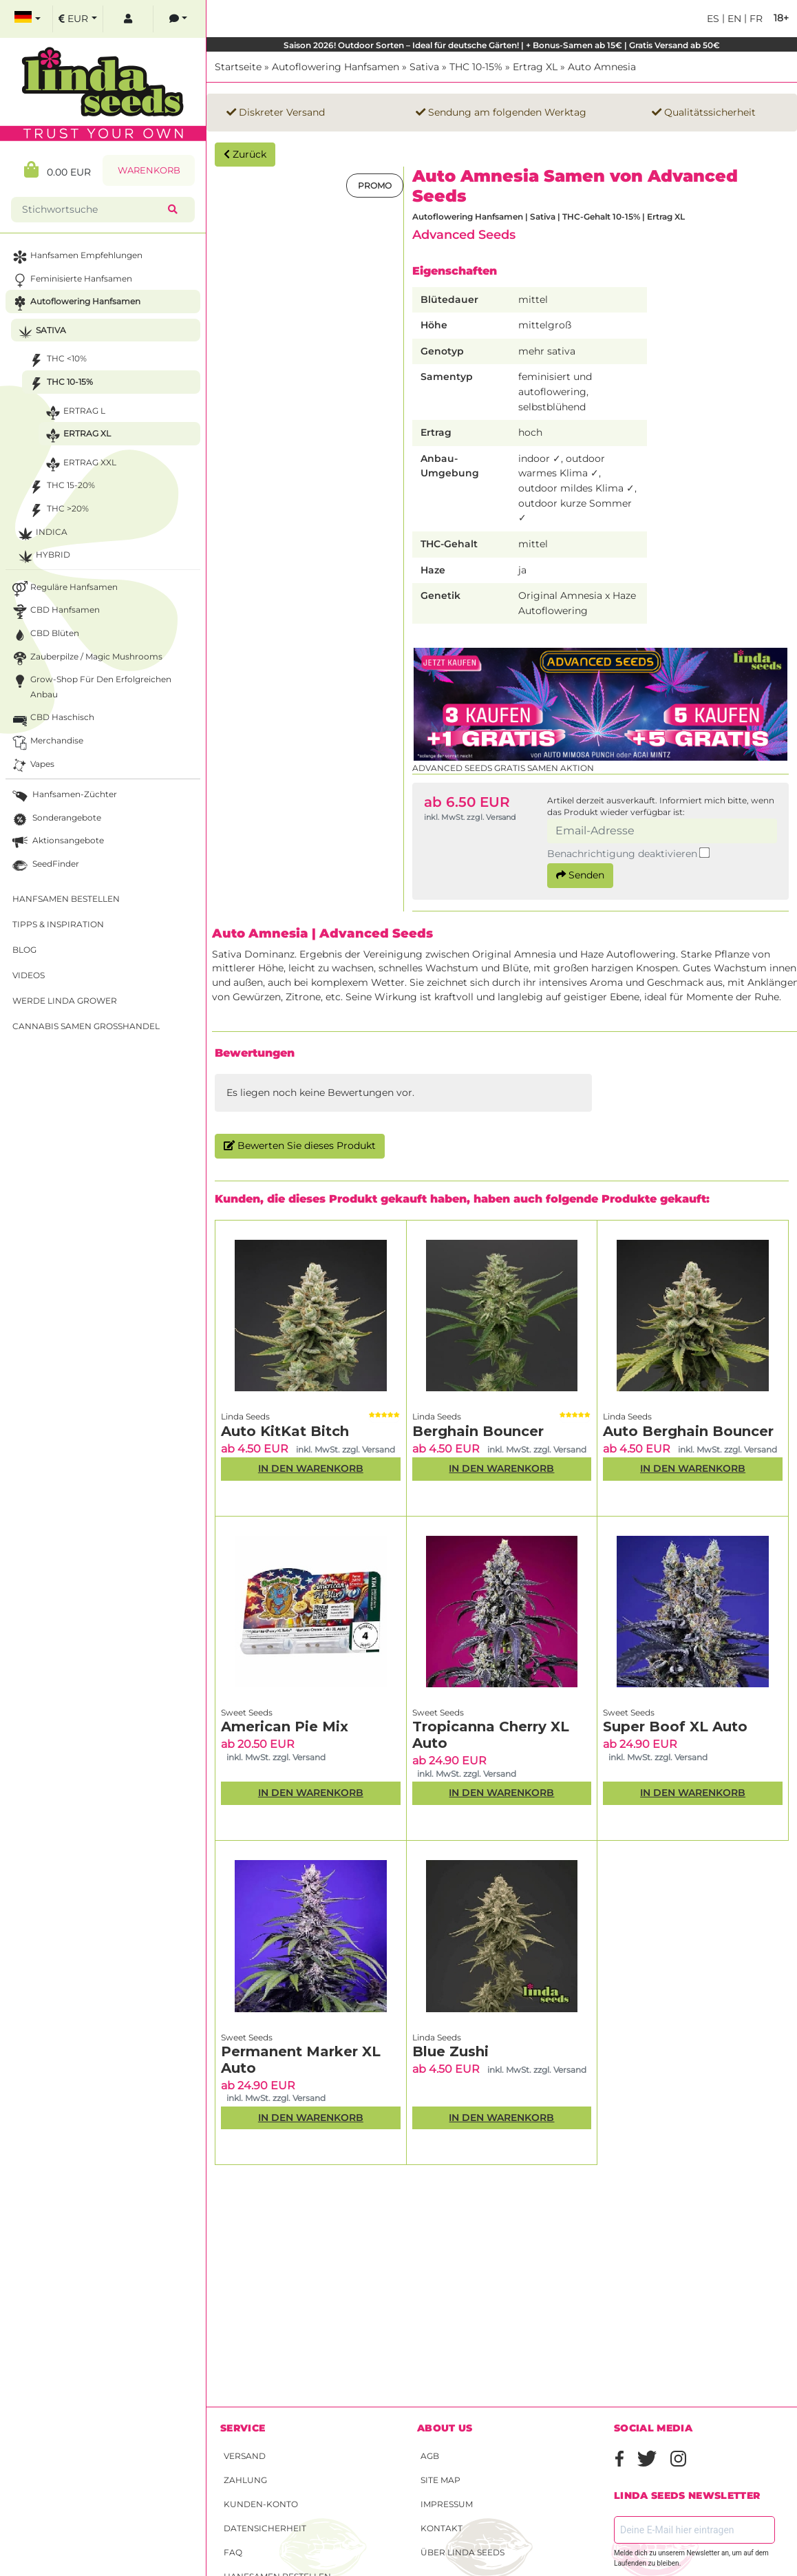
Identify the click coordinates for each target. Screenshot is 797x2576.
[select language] (27, 19)
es (713, 18)
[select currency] (78, 19)
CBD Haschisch (52, 719)
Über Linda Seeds (462, 2552)
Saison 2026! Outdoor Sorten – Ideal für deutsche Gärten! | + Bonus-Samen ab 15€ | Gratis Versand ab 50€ (502, 45)
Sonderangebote (55, 819)
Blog (24, 949)
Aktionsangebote (57, 842)
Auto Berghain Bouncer (688, 1431)
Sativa (424, 67)
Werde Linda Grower (64, 1000)
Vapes (32, 766)
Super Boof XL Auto (675, 1726)
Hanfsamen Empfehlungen (76, 257)
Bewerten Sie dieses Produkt (300, 1145)
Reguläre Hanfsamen (64, 589)
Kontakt (442, 2528)
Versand (245, 2456)
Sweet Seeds (247, 1712)
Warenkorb (149, 170)
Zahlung (245, 2480)
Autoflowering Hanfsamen (335, 67)
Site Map (440, 2480)
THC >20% (57, 510)
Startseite (238, 67)
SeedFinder (44, 865)
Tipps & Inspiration (58, 924)
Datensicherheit (265, 2528)
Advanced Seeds (464, 234)
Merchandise (46, 742)
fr (755, 18)
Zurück (245, 154)
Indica (41, 534)
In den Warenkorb (310, 1468)
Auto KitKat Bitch (285, 1431)
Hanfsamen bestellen (66, 899)
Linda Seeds (245, 1416)
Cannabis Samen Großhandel (86, 1026)
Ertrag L (74, 412)
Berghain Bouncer (478, 1431)
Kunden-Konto (261, 2504)
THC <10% (56, 360)
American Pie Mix (284, 1726)
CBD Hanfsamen (55, 611)
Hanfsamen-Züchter (63, 796)
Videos (28, 975)
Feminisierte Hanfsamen (71, 280)
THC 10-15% (475, 67)
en (733, 18)
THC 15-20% (60, 487)
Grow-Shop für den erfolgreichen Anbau (90, 685)
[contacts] (178, 19)
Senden (580, 875)
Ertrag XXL (79, 464)
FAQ (233, 2552)
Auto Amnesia (602, 67)
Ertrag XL (535, 67)
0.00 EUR (57, 169)
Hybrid (42, 556)
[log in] (128, 19)
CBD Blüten (44, 635)
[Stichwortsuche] (92, 209)
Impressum (447, 2504)
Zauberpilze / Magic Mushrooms (86, 658)
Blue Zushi (450, 2051)
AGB (430, 2456)
